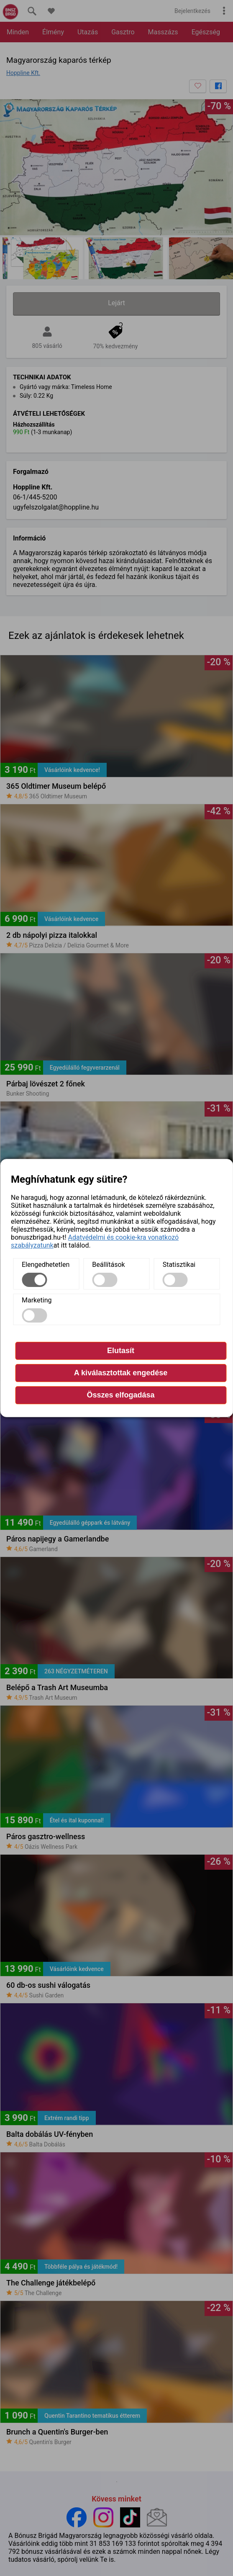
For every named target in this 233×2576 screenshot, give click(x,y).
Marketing (36, 1300)
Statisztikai (179, 1265)
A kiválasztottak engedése (120, 1373)
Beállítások (108, 1265)
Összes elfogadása (120, 1395)
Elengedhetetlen (45, 1265)
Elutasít (120, 1350)
